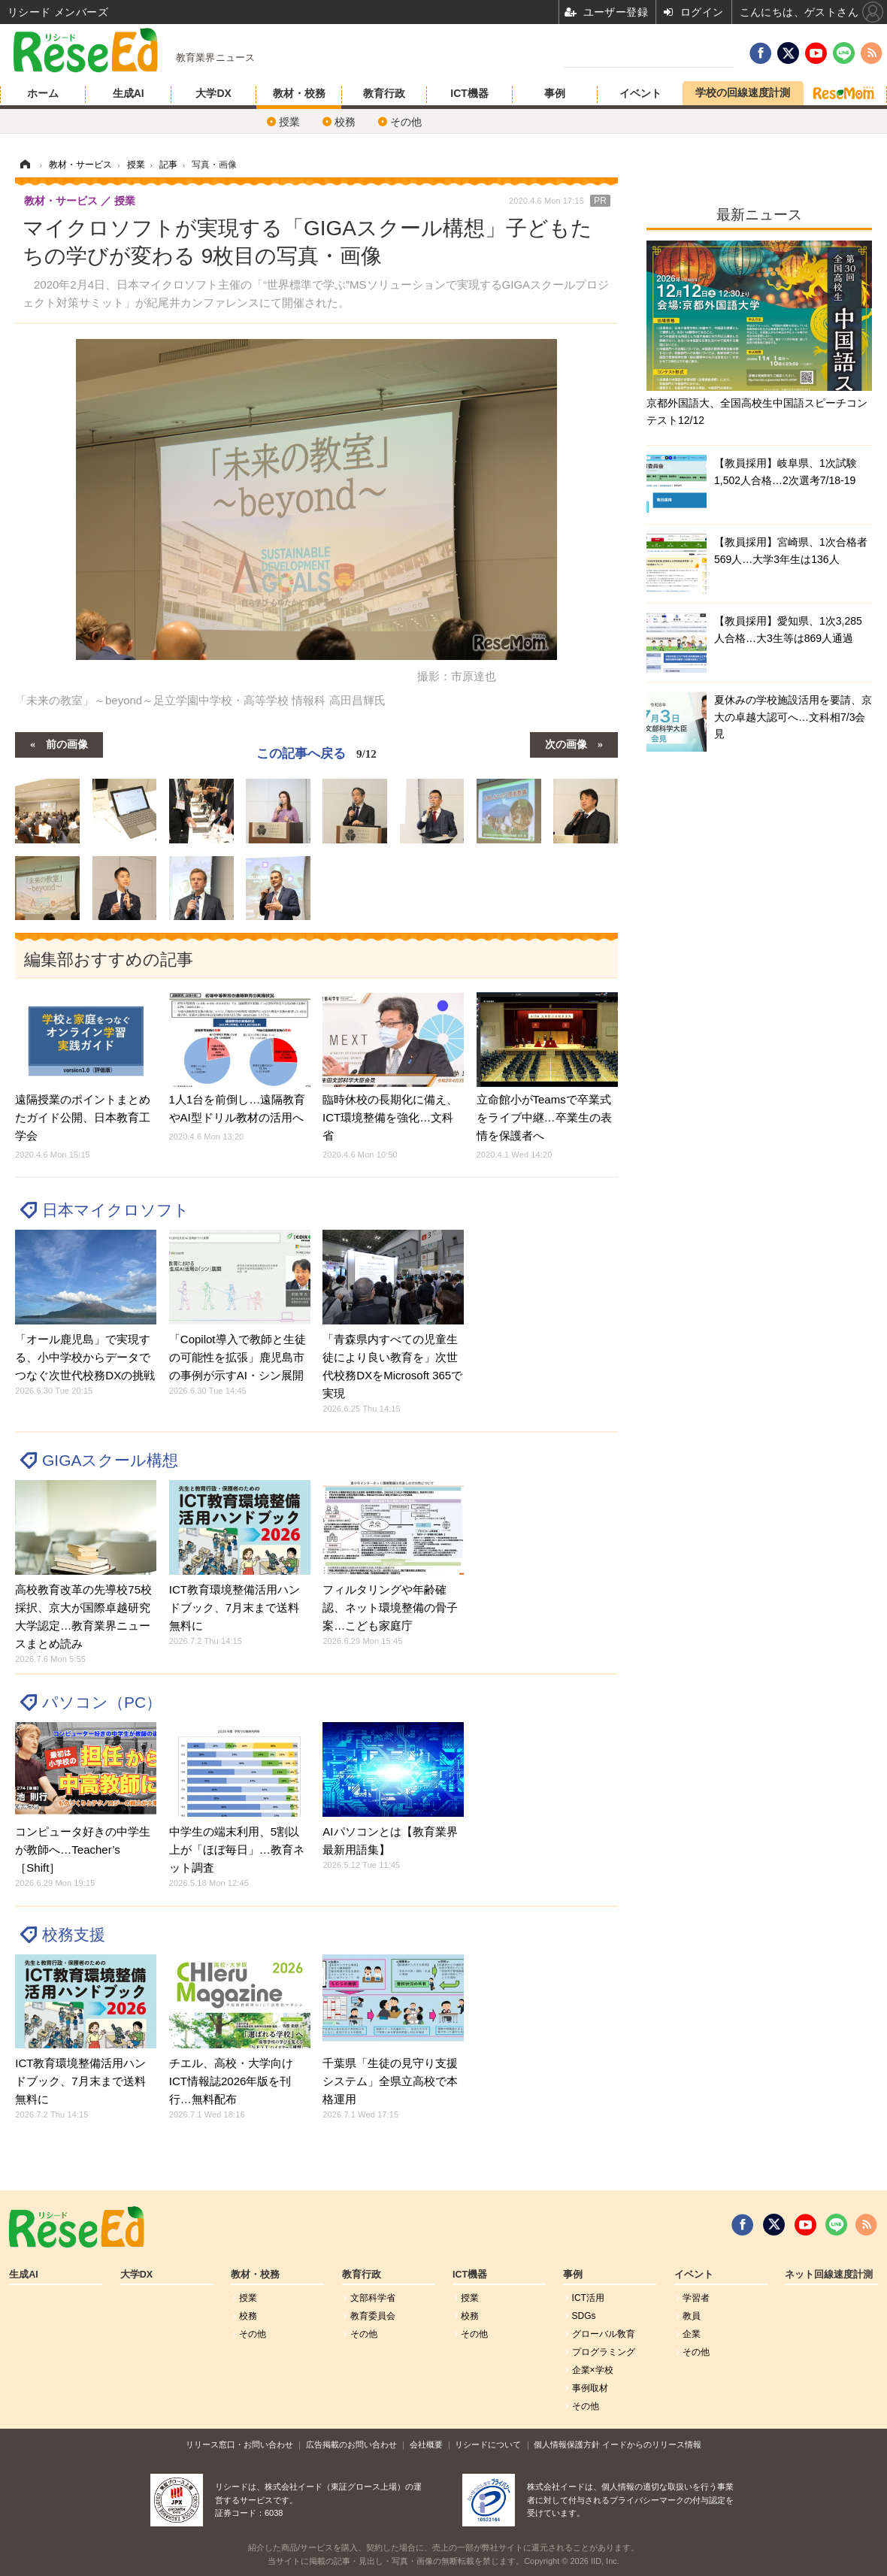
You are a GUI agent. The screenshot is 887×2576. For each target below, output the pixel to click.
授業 (289, 122)
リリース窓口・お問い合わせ (239, 2444)
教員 (692, 2316)
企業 (692, 2334)
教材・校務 (299, 93)
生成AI (128, 93)
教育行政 (384, 93)
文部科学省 (372, 2298)
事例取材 (590, 2388)
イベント (640, 93)
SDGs (584, 2316)
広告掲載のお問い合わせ (351, 2444)
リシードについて (488, 2444)
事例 (554, 93)
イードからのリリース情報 (651, 2444)
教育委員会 (372, 2316)
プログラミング (603, 2352)
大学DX (213, 93)
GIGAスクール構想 (110, 1460)
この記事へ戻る (316, 753)
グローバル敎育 (603, 2334)
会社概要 (426, 2444)
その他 (406, 122)
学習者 (696, 2298)
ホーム (43, 93)
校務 (345, 122)
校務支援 (73, 1934)
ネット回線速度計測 (829, 2274)
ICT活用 (588, 2298)
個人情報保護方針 (567, 2444)
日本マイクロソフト (115, 1209)
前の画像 (67, 743)
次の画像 (566, 743)
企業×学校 (592, 2370)
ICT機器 (469, 93)
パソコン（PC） (102, 1702)
